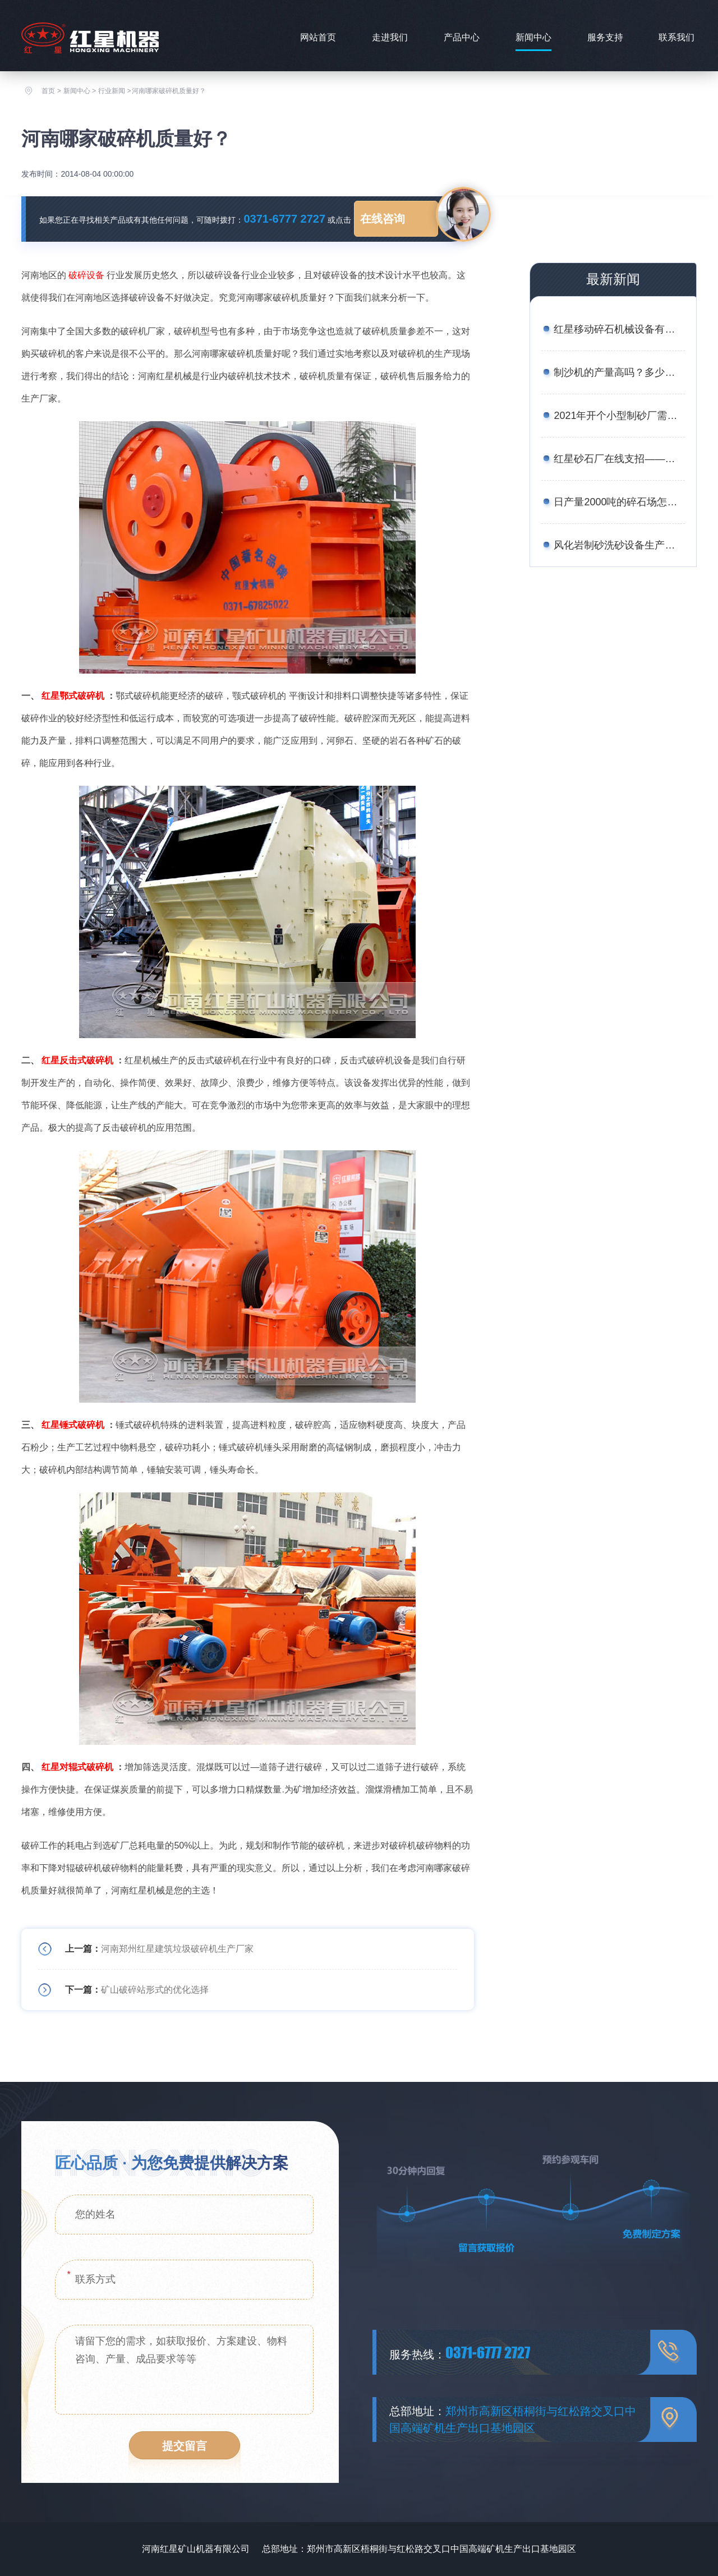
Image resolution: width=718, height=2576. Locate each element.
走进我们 (390, 37)
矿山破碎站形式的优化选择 (155, 1989)
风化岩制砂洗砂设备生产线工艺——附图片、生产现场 (619, 545)
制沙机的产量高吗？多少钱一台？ (619, 372)
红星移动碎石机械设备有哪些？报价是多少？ (619, 329)
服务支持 (605, 37)
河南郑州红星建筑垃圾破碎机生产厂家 (177, 1948)
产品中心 (462, 37)
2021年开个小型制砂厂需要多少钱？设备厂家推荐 (619, 415)
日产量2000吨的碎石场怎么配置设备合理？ (619, 502)
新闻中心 (533, 37)
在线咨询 (382, 219)
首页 (48, 91)
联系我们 (676, 37)
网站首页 (318, 37)
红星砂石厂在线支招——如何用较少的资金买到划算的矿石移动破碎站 (619, 458)
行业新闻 (111, 91)
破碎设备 (86, 275)
